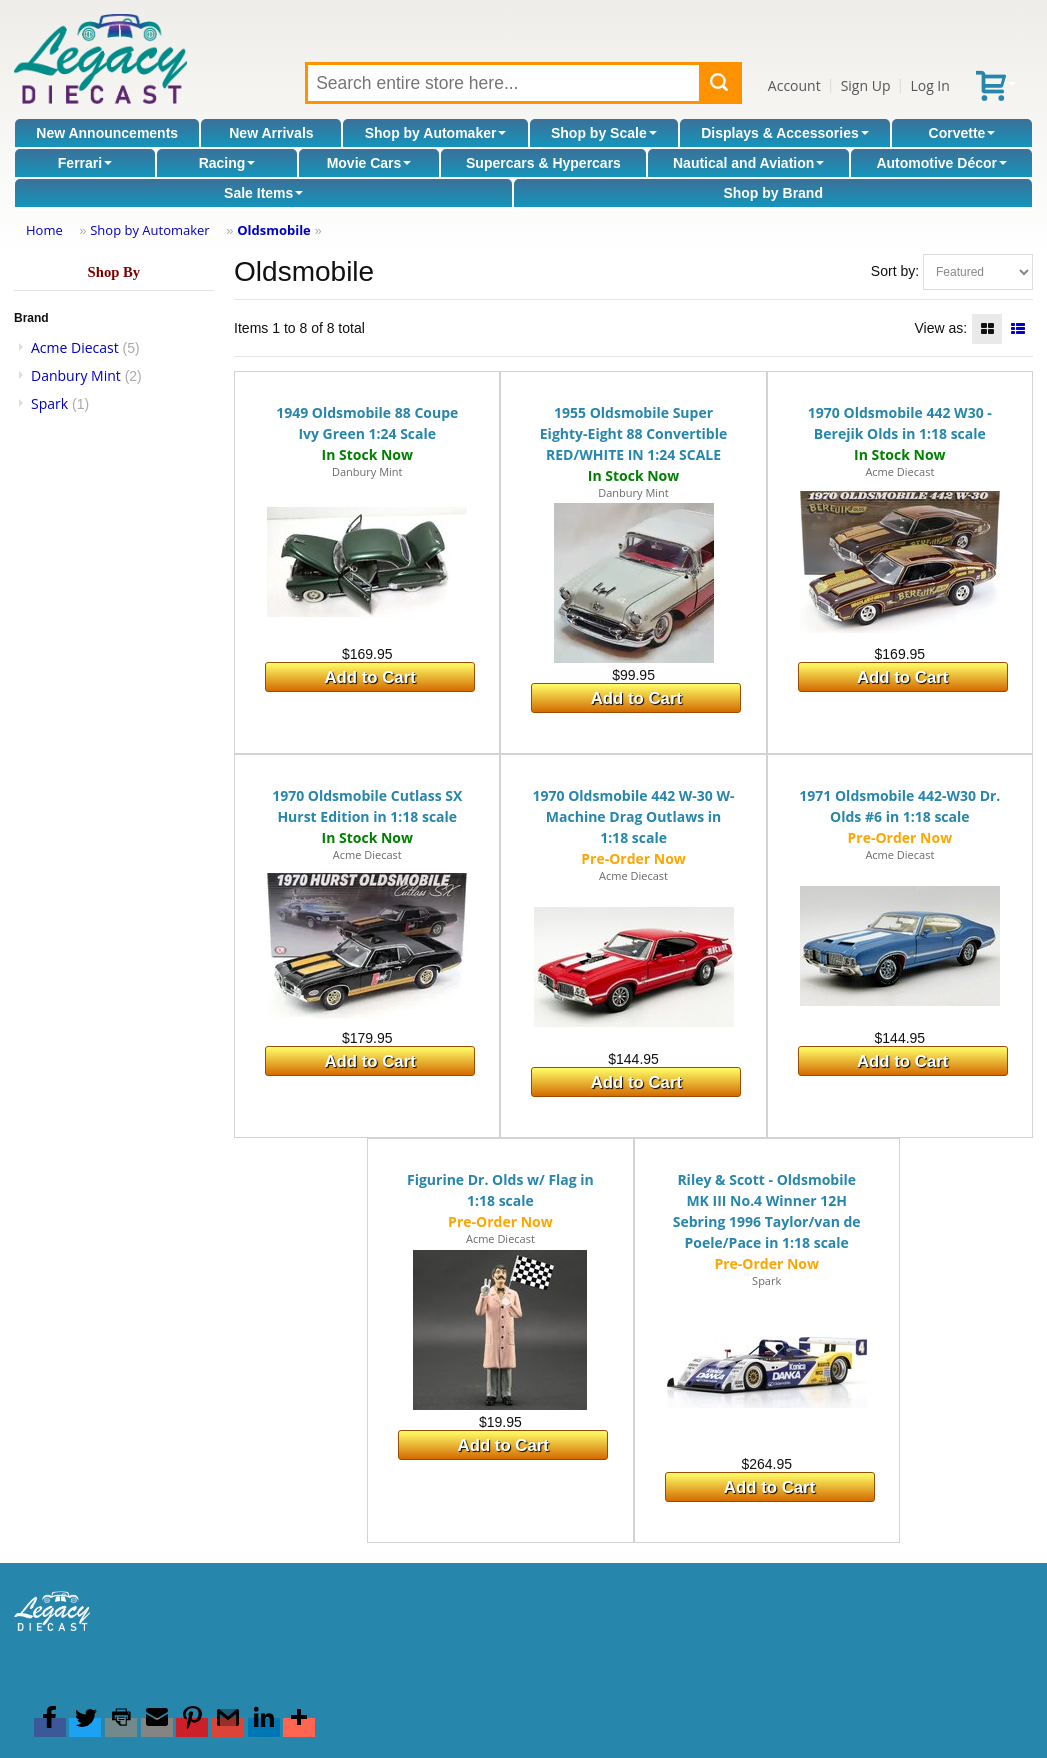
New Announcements (107, 133)
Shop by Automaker (436, 133)
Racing (227, 163)
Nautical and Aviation (748, 163)
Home (44, 230)
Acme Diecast (75, 347)
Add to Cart (369, 677)
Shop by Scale (604, 133)
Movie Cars (369, 163)
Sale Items (263, 193)
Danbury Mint (76, 375)
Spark (49, 403)
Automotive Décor (941, 163)
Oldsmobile (274, 230)
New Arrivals (271, 133)
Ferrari (85, 163)
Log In (929, 85)
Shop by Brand (773, 193)
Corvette (962, 133)
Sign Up (866, 85)
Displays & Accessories (784, 133)
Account (794, 85)
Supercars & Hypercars (543, 163)
